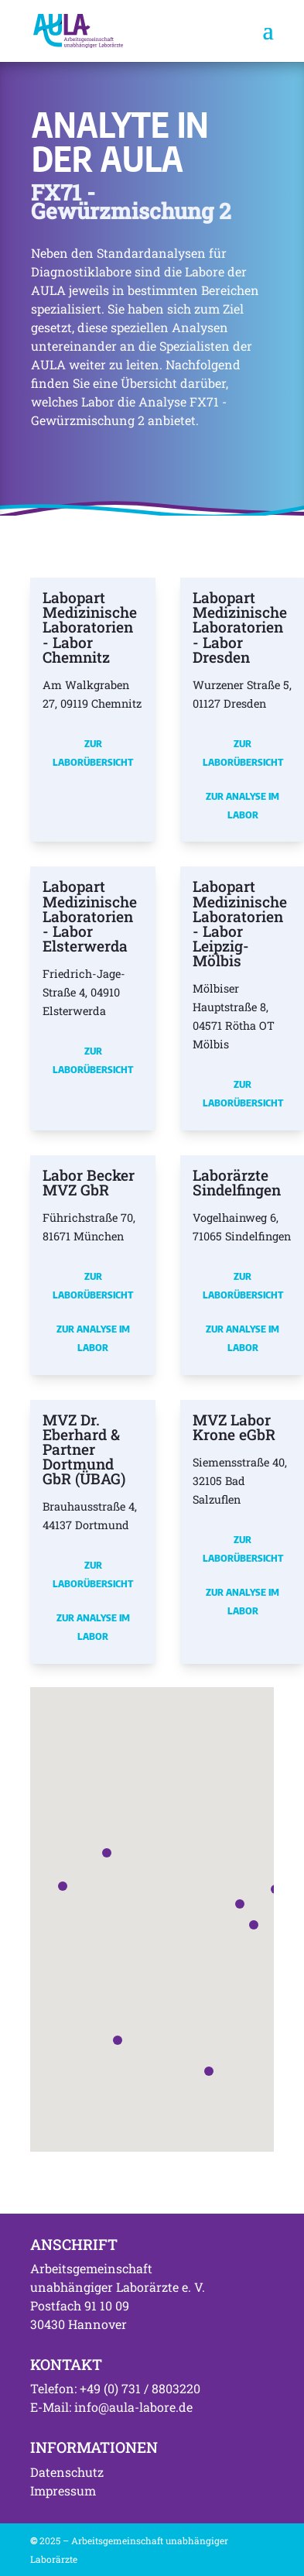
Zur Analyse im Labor (242, 805)
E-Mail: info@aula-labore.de (111, 2407)
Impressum (63, 2490)
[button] (239, 1904)
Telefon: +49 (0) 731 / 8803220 (115, 2388)
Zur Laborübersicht (93, 752)
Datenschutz (67, 2472)
